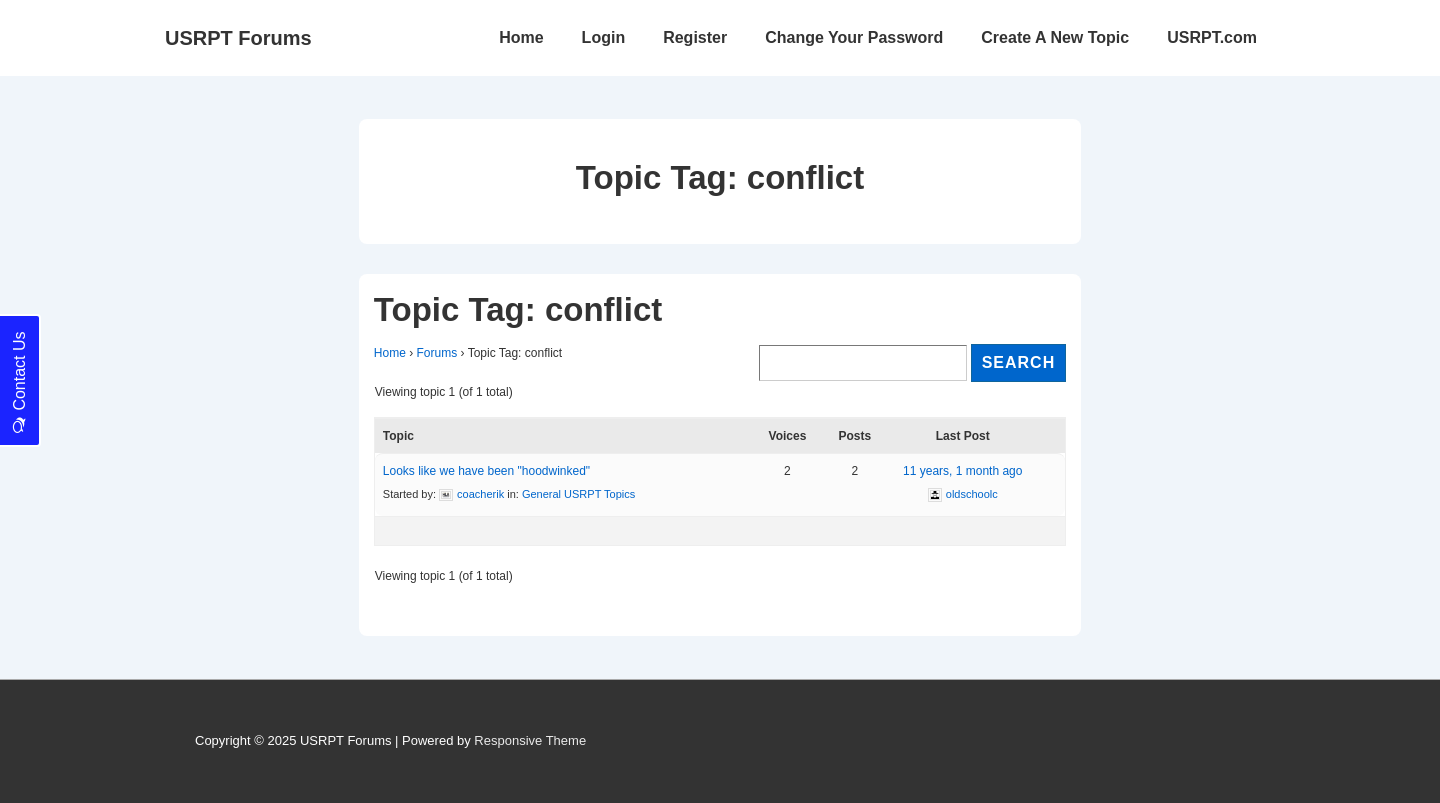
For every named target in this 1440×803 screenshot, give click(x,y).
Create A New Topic (1055, 37)
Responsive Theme (530, 740)
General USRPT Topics (578, 494)
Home (521, 37)
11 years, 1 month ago (962, 471)
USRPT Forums (238, 38)
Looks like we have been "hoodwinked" (486, 471)
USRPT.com (1212, 37)
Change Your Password (854, 37)
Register (695, 37)
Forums (437, 353)
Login (604, 37)
